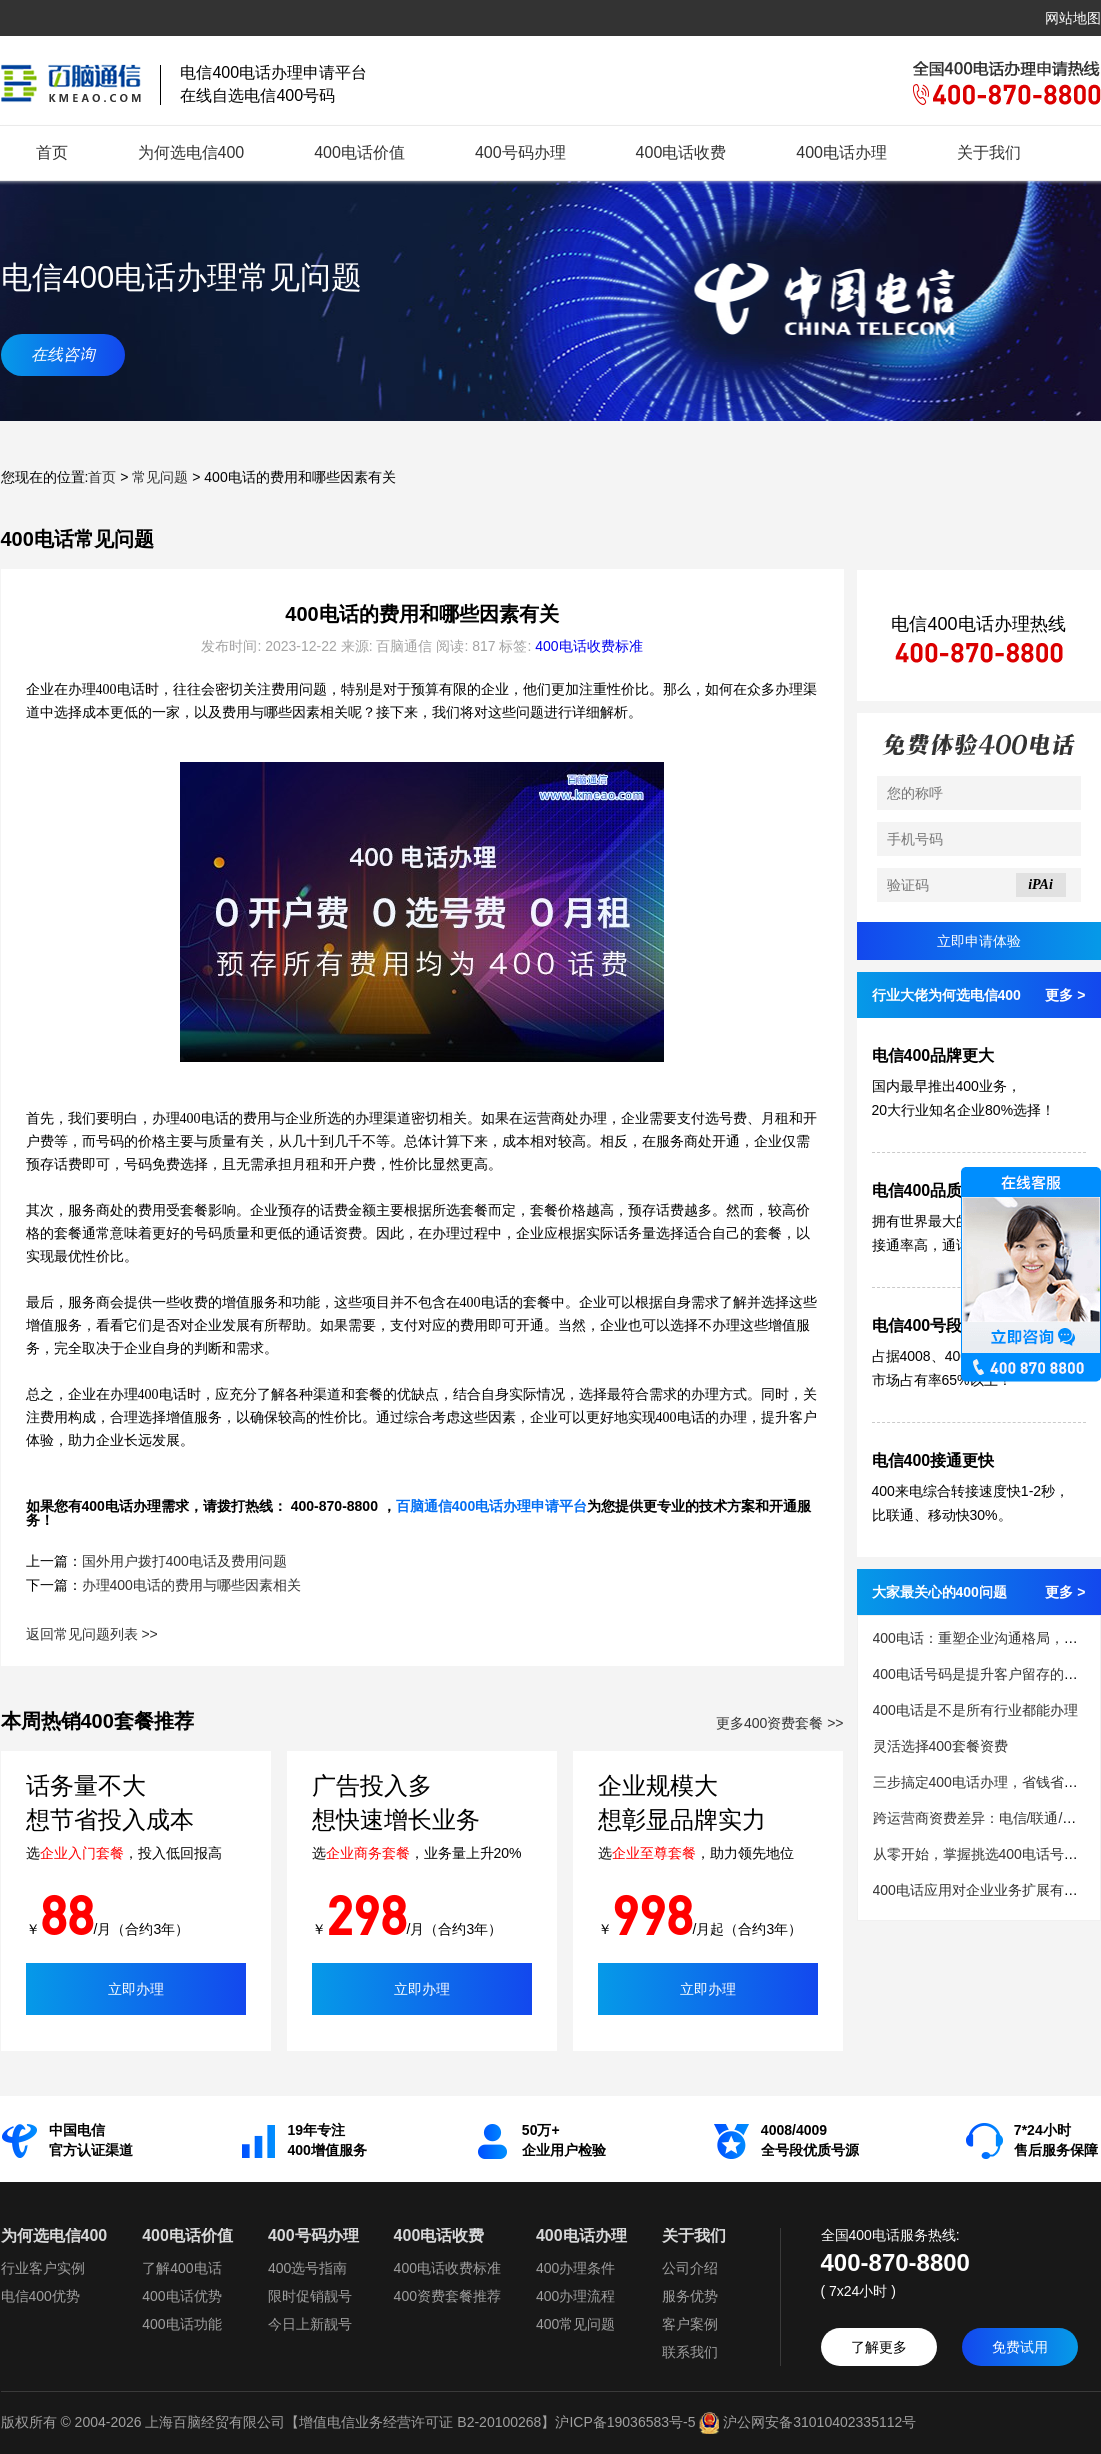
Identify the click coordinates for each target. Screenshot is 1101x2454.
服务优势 (690, 2296)
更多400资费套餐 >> (780, 1723)
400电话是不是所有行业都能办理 (975, 1710)
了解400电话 (181, 2268)
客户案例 (690, 2324)
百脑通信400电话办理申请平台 (491, 1506)
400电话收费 (681, 152)
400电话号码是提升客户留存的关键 (982, 1674)
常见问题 (160, 477)
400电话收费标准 (588, 646)
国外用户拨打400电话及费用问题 (184, 1561)
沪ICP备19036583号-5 (625, 2422)
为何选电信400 (191, 152)
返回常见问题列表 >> (92, 1634)
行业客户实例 (43, 2268)
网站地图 (1073, 18)
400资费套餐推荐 (447, 2296)
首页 (52, 152)
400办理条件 (575, 2268)
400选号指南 (307, 2268)
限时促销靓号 (310, 2296)
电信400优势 (40, 2296)
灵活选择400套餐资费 (940, 1746)
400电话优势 (181, 2296)
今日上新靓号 (310, 2324)
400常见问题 (575, 2324)
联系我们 (690, 2352)
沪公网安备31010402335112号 (805, 2422)
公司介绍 (690, 2268)
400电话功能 (181, 2324)
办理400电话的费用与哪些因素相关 (191, 1585)
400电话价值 (359, 152)
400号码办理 (520, 152)
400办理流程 (575, 2296)
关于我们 (989, 152)
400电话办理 (841, 152)
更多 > (1065, 995)
